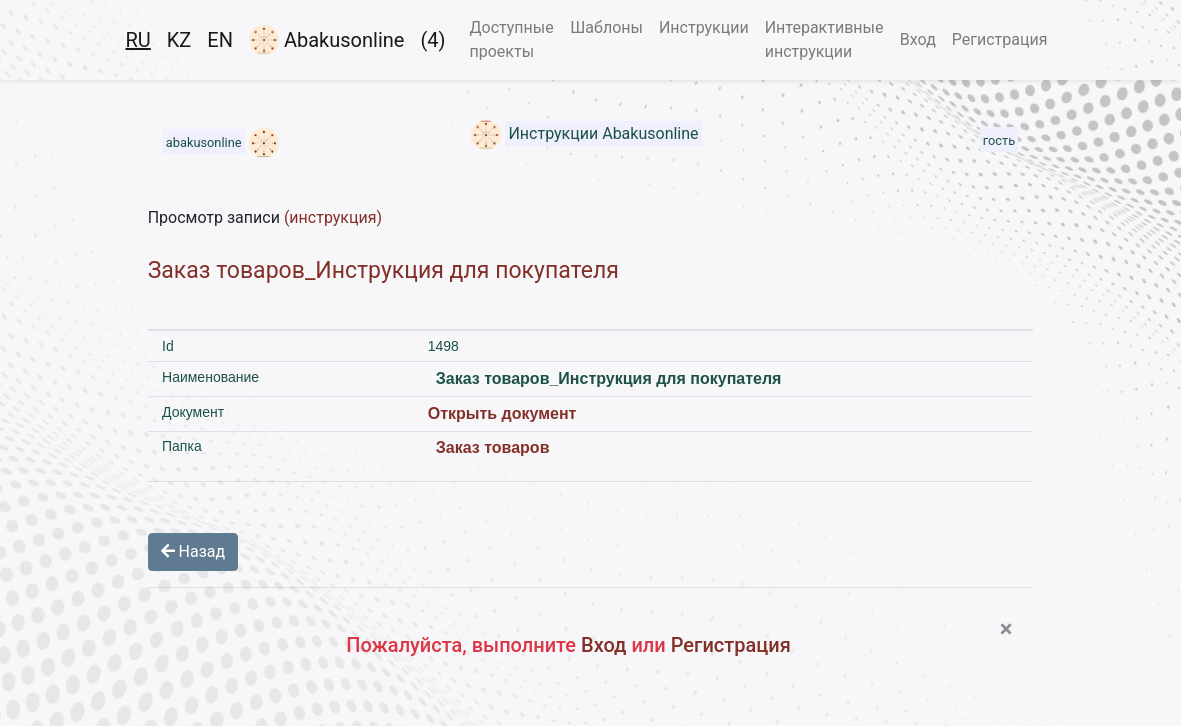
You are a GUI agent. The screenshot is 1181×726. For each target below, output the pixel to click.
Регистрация (1000, 39)
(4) (432, 40)
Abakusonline (326, 40)
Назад (193, 551)
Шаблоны (606, 27)
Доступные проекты (511, 39)
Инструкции (704, 27)
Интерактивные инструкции (824, 39)
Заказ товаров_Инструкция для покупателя (383, 270)
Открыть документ (502, 413)
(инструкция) (333, 217)
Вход (918, 39)
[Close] (1006, 629)
